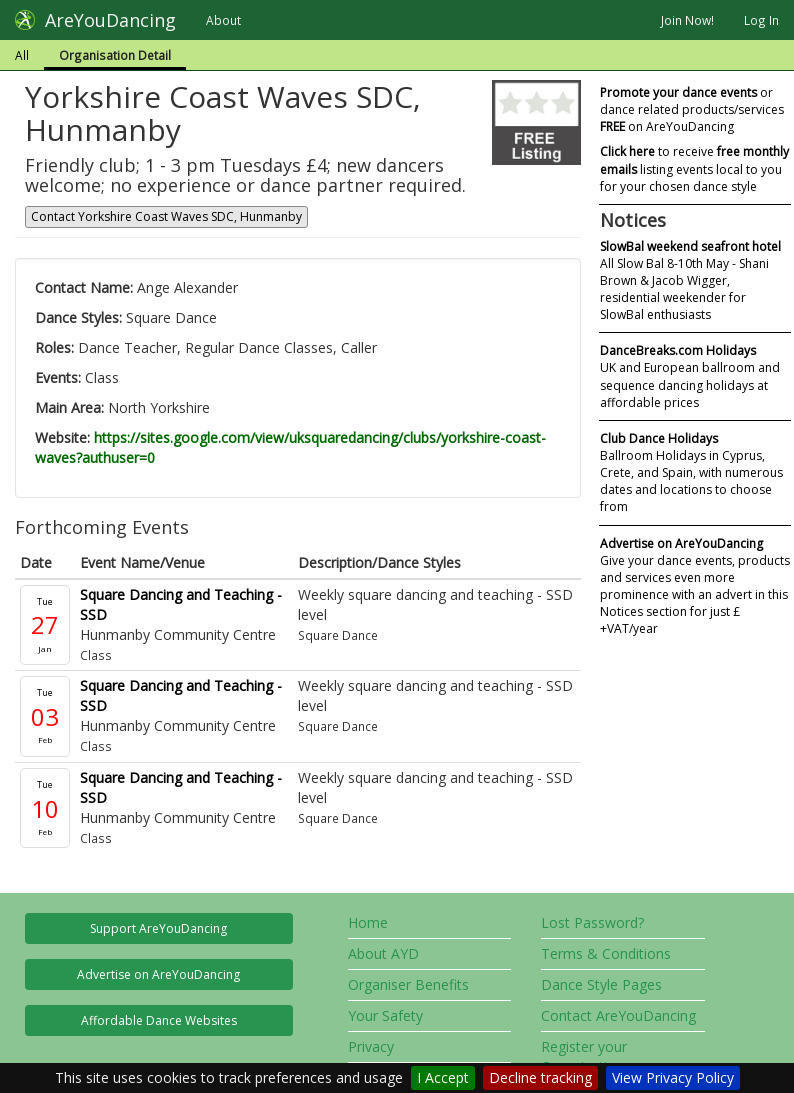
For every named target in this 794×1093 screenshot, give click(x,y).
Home (368, 922)
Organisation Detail (115, 55)
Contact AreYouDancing (618, 1015)
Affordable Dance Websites (159, 1020)
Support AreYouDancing (158, 928)
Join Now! (687, 20)
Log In (761, 20)
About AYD (383, 953)
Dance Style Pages (601, 984)
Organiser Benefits (408, 984)
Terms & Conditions (606, 953)
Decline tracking (540, 1077)
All (22, 55)
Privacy (371, 1046)
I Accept (443, 1077)
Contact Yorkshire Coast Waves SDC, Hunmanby (166, 216)
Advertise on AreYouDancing (158, 974)
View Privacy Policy (673, 1077)
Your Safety (385, 1015)
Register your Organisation (584, 1056)
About (223, 20)
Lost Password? (592, 922)
